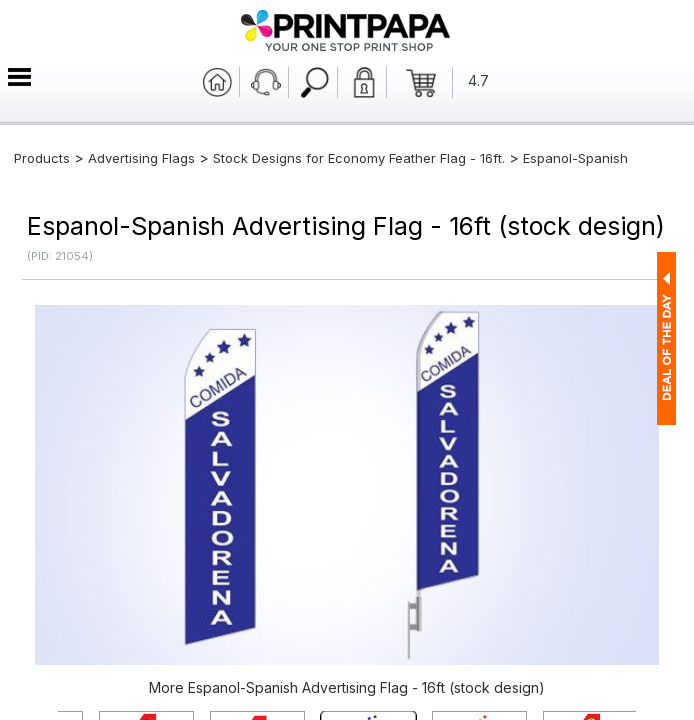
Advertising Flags (141, 158)
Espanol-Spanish (575, 158)
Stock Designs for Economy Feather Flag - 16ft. (359, 158)
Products (42, 158)
